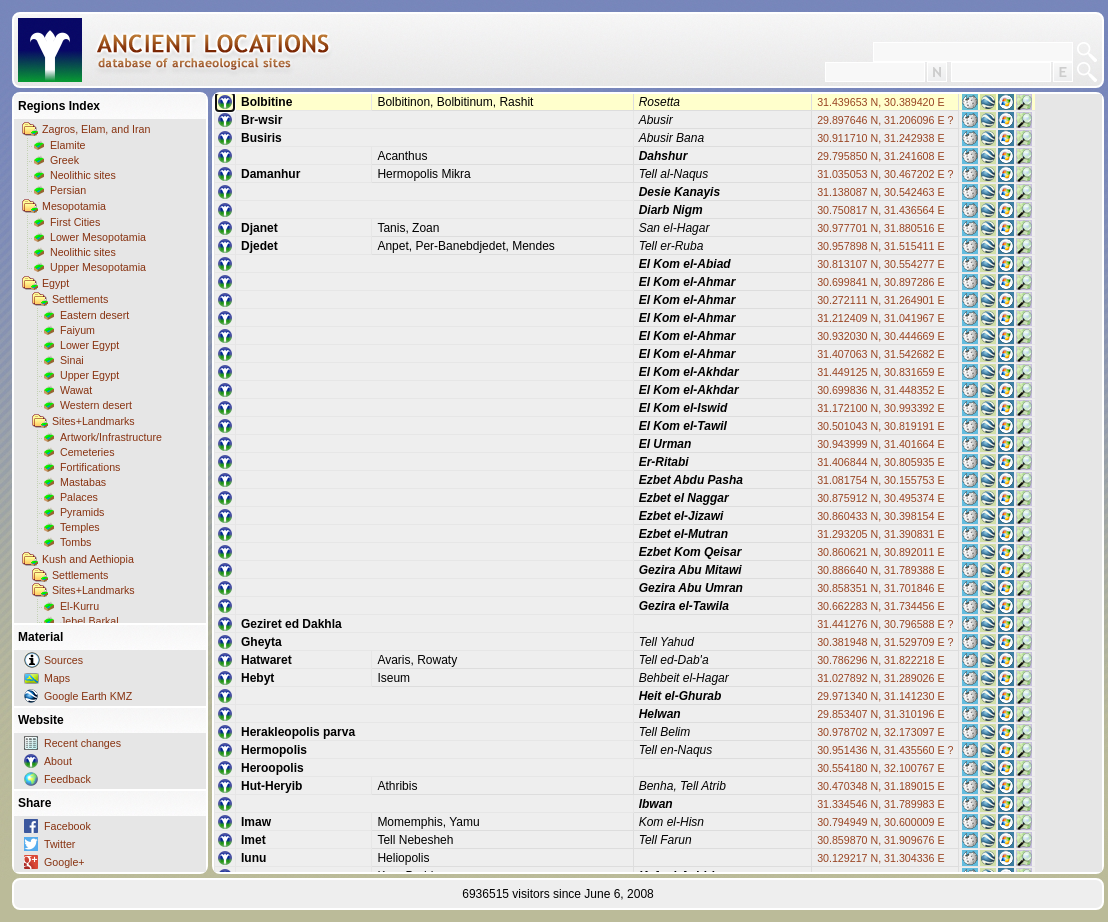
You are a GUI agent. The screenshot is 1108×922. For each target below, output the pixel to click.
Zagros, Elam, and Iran (96, 129)
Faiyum (77, 330)
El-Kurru (79, 606)
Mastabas (83, 482)
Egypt (55, 283)
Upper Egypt (89, 375)
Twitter (59, 844)
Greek (64, 160)
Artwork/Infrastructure (111, 437)
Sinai (72, 360)
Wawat (76, 390)
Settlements (80, 299)
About (58, 761)
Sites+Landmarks (93, 421)
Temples (80, 527)
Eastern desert (94, 315)
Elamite (68, 145)
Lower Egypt (89, 345)
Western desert (96, 405)
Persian (68, 190)
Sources (63, 660)
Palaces (79, 497)
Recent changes (82, 743)
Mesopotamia (74, 206)
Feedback (67, 779)
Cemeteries (87, 452)
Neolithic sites (83, 175)
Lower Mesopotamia (98, 237)
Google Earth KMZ (88, 696)
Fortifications (90, 467)
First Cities (75, 222)
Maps (57, 678)
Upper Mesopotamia (98, 267)
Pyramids (82, 512)
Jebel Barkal (89, 621)
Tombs (75, 542)
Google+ (64, 862)
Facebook (67, 826)
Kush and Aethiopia (88, 559)
